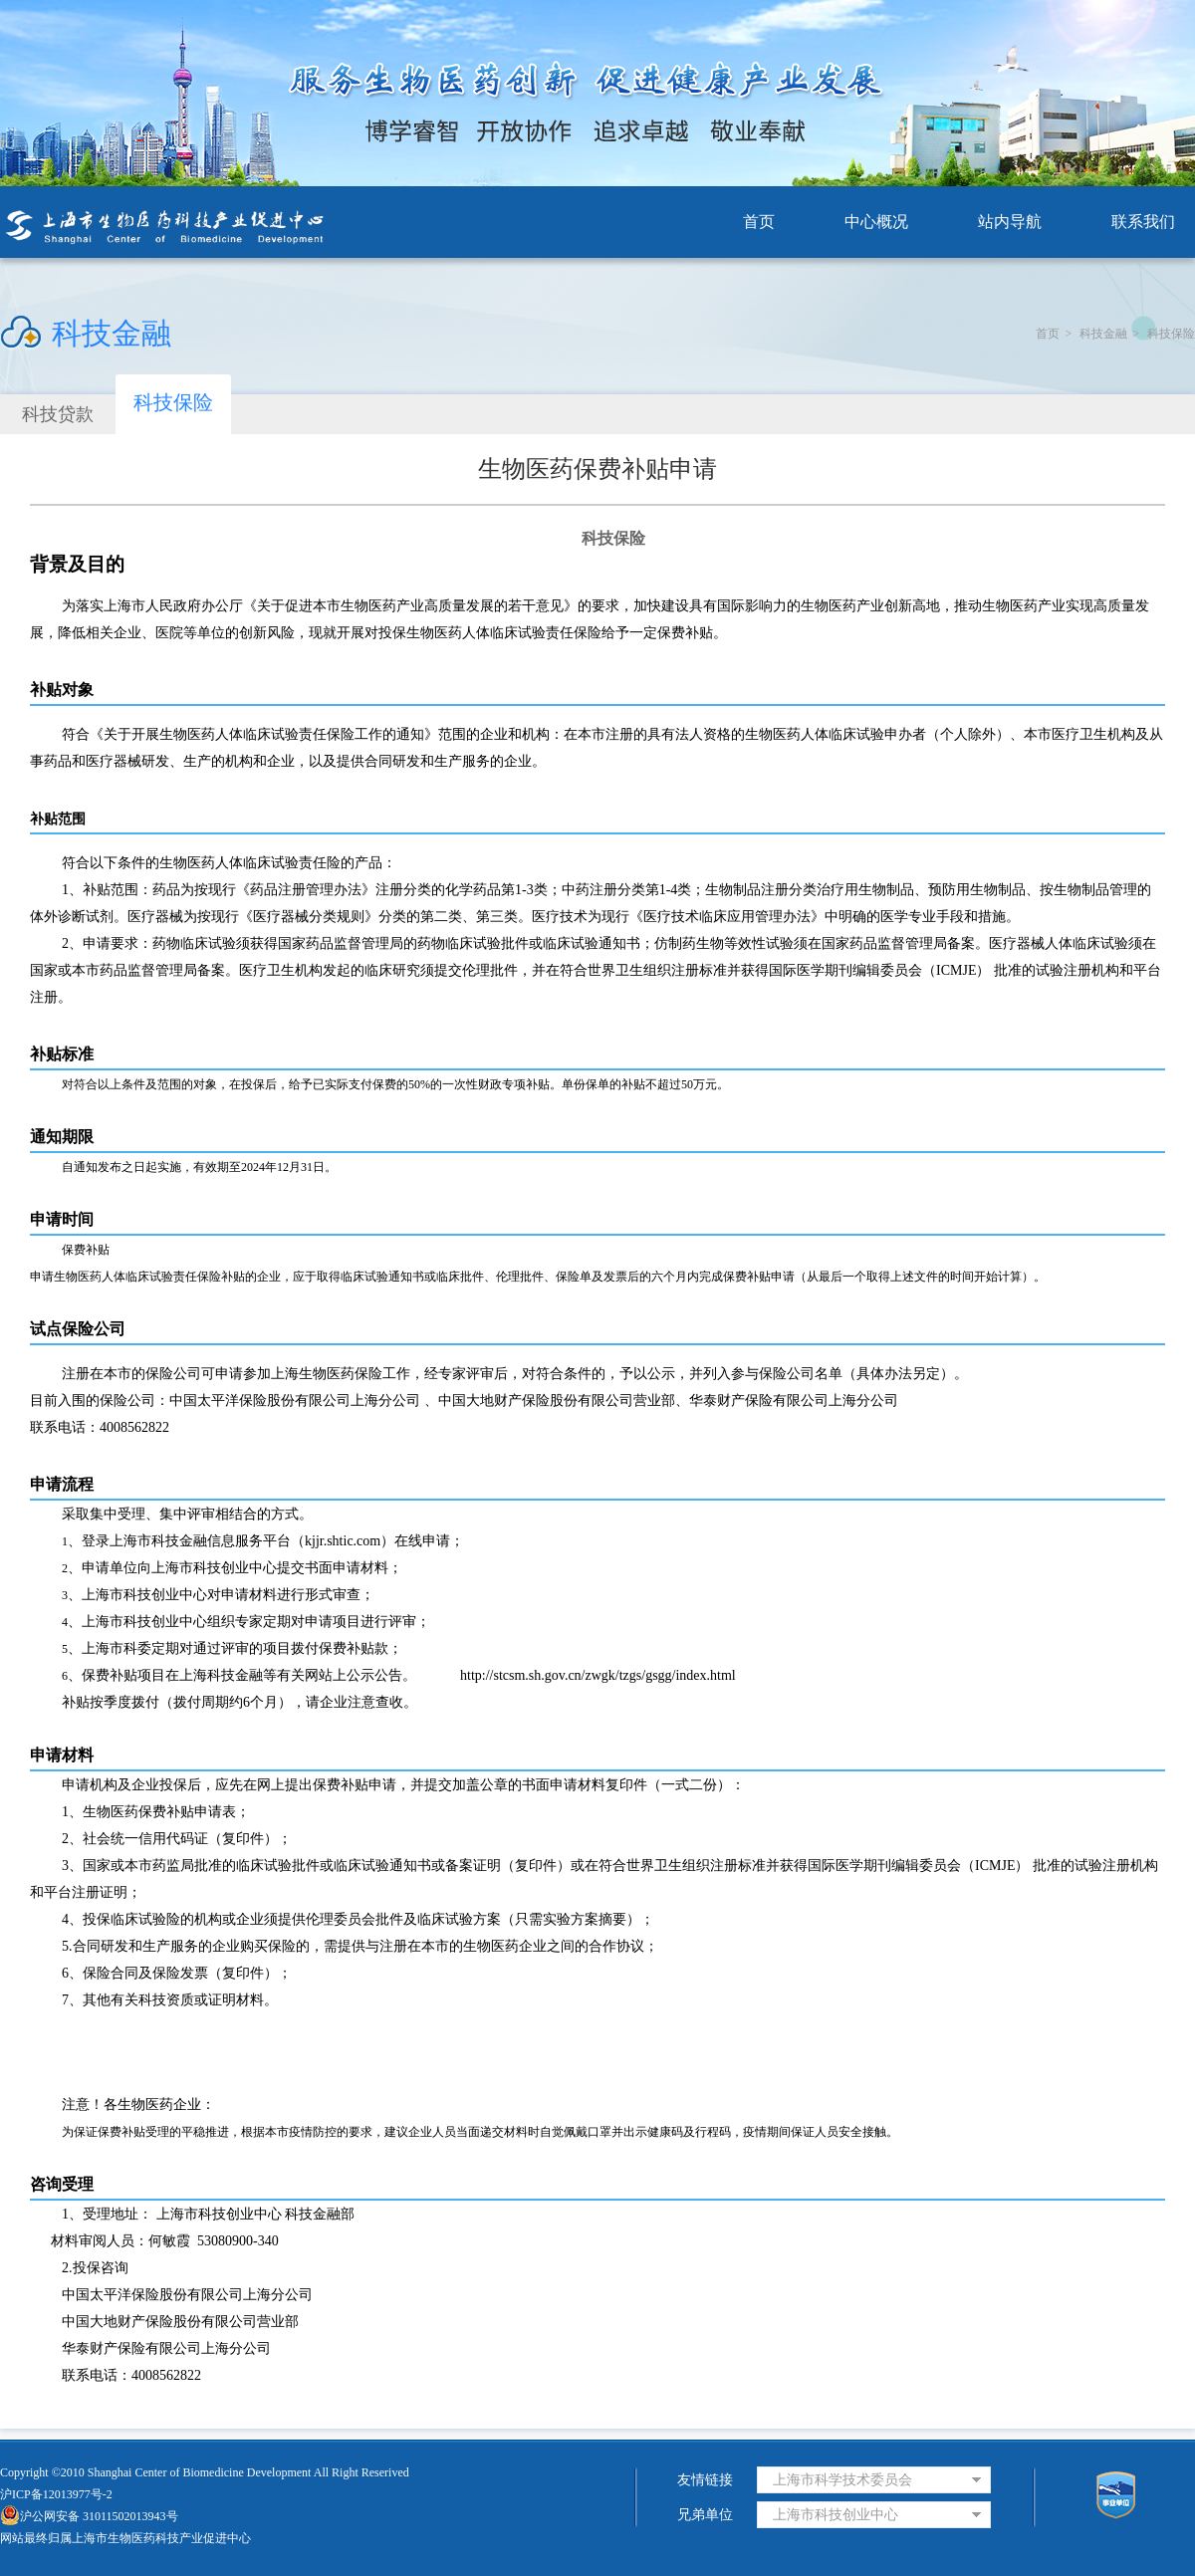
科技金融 (1103, 334)
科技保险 (1171, 334)
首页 (759, 221)
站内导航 (1010, 221)
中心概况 (876, 221)
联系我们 (1143, 221)
